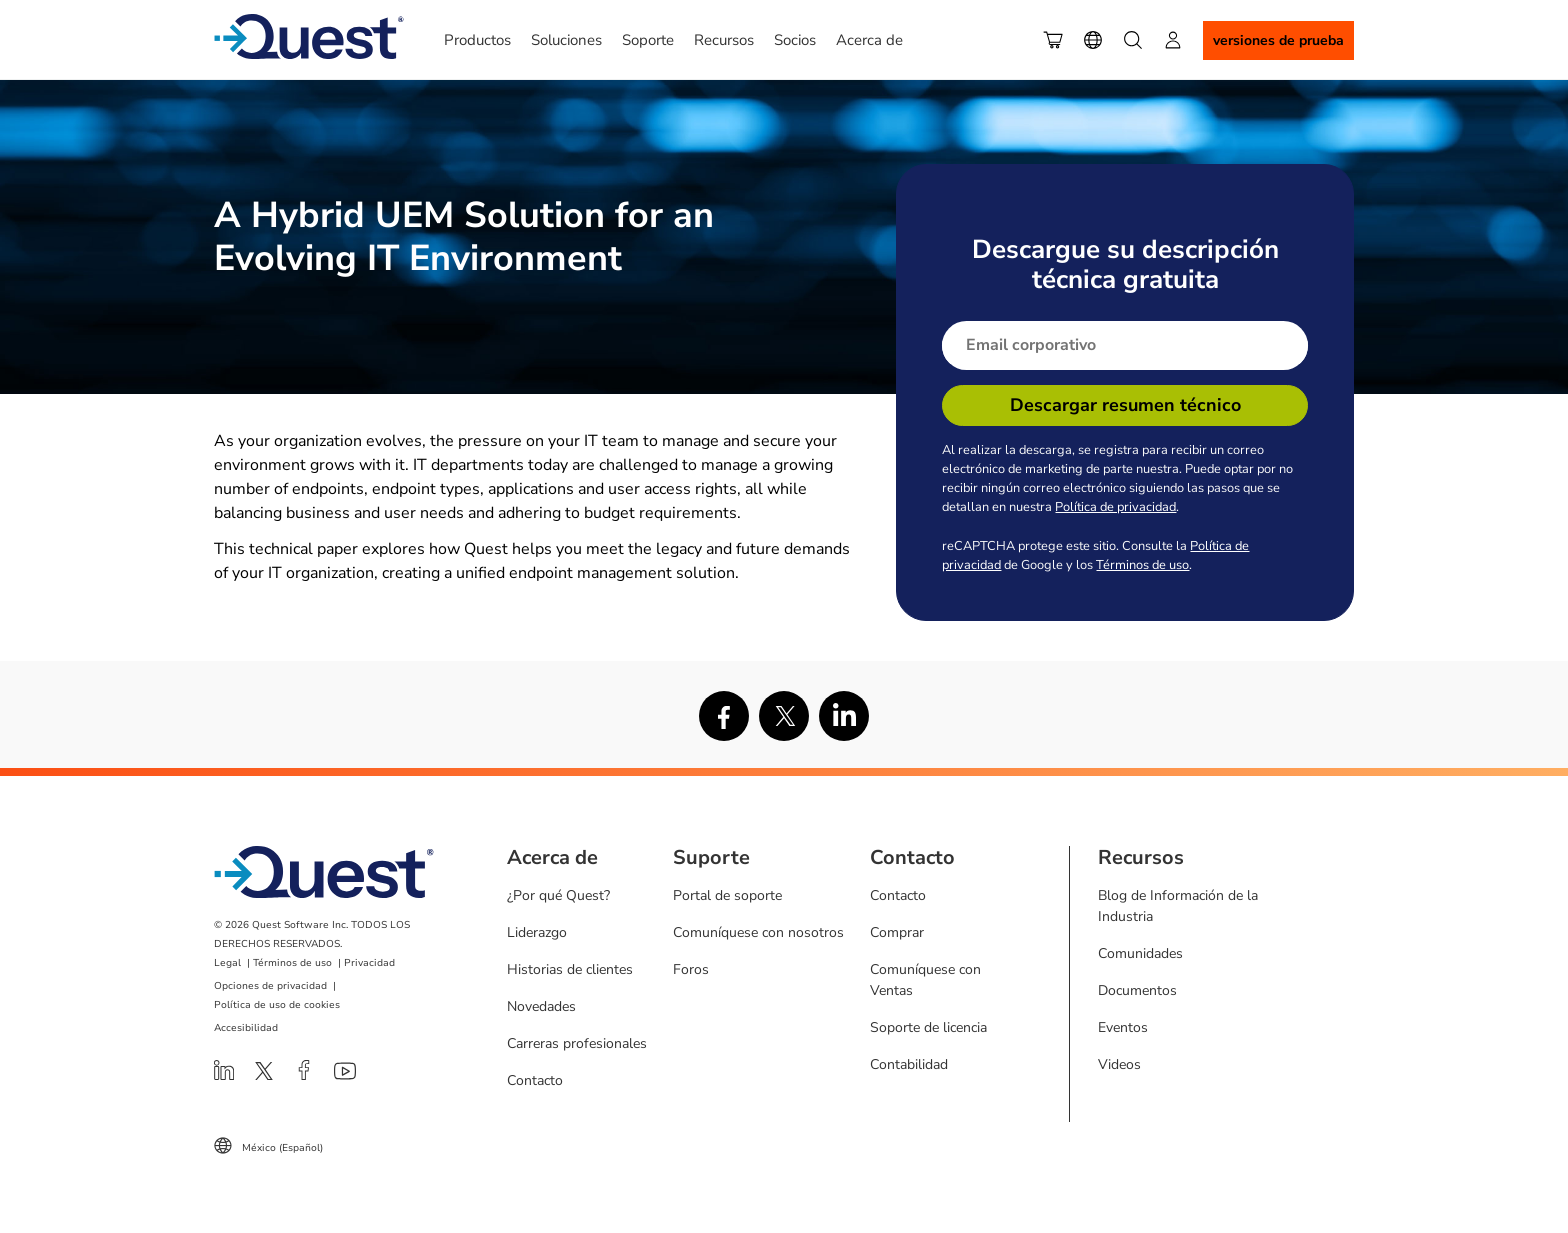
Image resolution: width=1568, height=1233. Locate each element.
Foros (691, 969)
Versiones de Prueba (1278, 40)
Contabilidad (909, 1064)
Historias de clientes (570, 969)
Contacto (535, 1080)
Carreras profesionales (577, 1043)
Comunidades (1140, 953)
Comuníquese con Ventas (925, 980)
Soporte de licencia (928, 1027)
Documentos (1137, 990)
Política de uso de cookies (277, 1005)
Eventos (1123, 1027)
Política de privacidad (1115, 507)
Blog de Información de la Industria (1178, 906)
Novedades (541, 1006)
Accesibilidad (246, 1028)
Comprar (897, 932)
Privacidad (369, 963)
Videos (1119, 1064)
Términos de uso (1142, 565)
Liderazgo (537, 932)
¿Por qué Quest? (558, 895)
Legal (227, 963)
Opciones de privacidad (270, 986)
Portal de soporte (727, 895)
